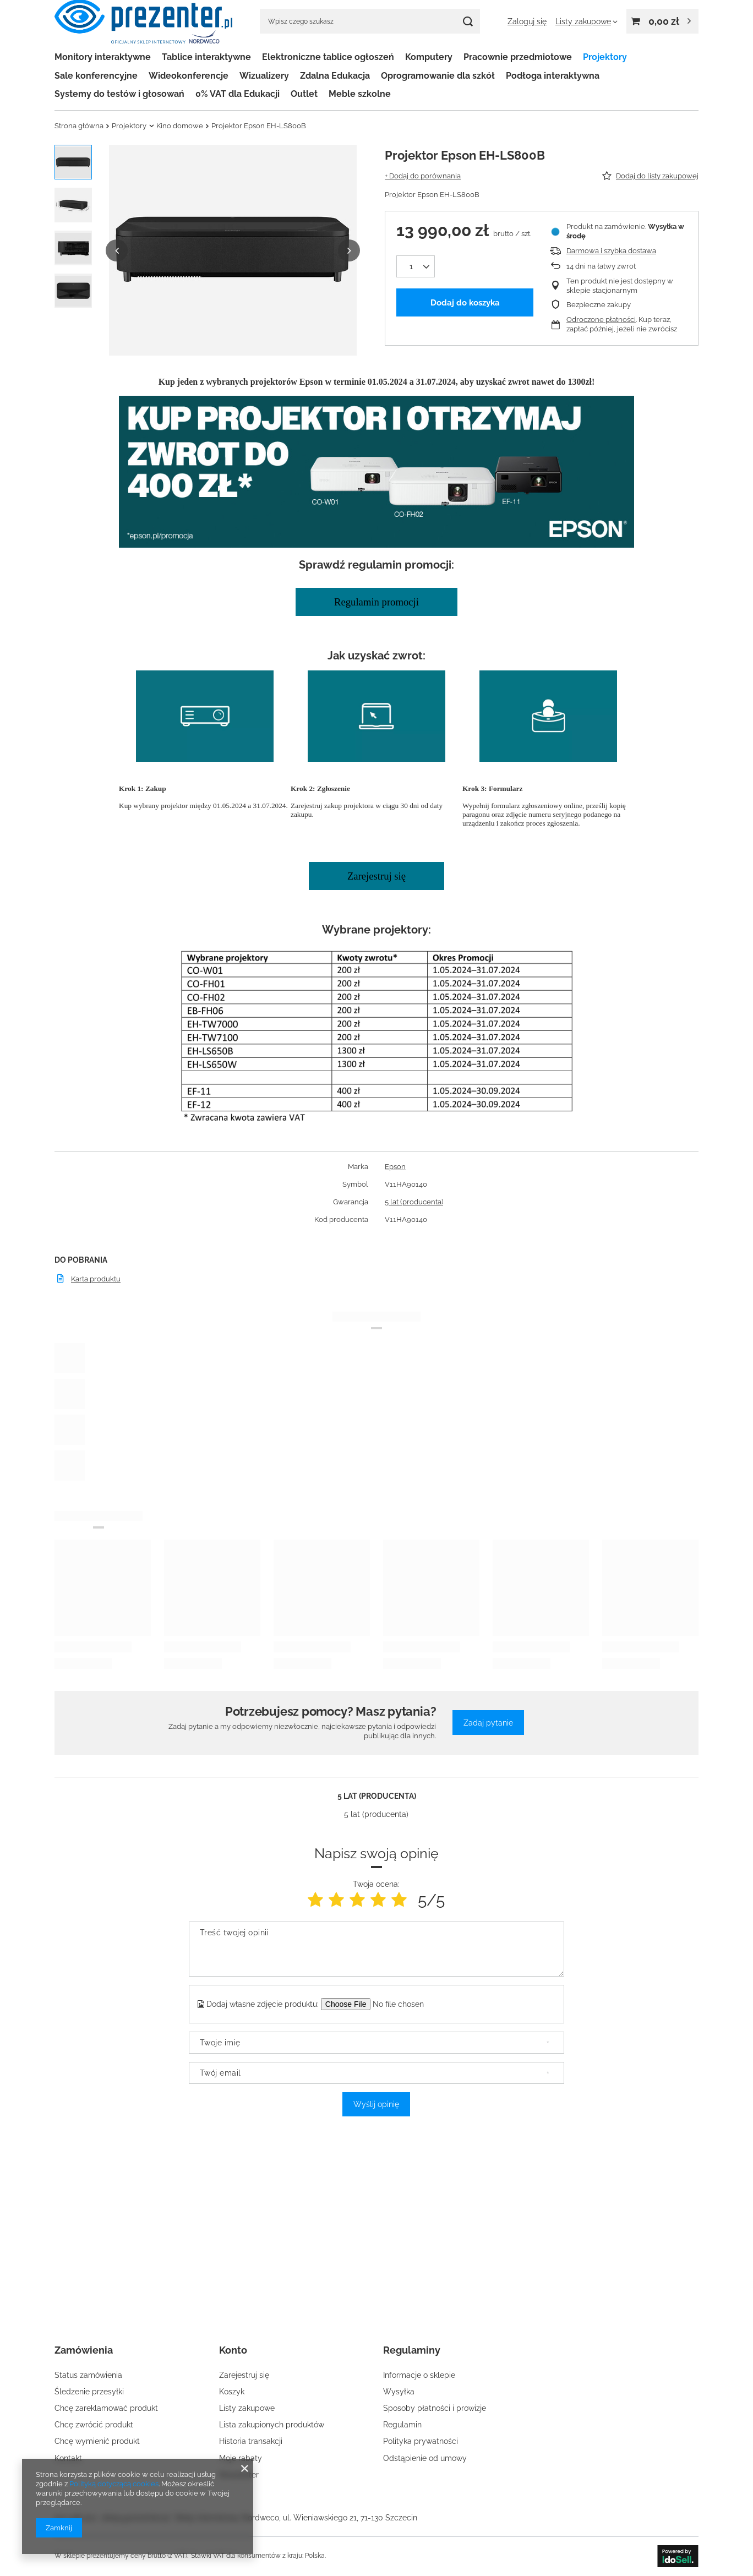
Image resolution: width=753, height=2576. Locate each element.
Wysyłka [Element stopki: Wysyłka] (398, 2391)
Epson (395, 1167)
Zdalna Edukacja (335, 75)
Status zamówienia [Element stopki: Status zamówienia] (88, 2375)
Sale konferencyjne (96, 75)
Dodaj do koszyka (465, 303)
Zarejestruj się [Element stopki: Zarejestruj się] (244, 2375)
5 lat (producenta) (414, 1202)
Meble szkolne (360, 94)
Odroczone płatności (601, 319)
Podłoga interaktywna (552, 75)
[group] (232, 250)
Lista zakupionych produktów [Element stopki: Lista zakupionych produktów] (271, 2424)
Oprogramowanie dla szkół (438, 75)
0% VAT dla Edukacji (237, 94)
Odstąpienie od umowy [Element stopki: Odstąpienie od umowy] (425, 2458)
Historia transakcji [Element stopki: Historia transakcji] (250, 2441)
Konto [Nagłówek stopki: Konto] (233, 2350)
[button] (117, 250)
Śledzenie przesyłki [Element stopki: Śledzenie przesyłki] (89, 2391)
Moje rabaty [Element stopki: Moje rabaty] (240, 2458)
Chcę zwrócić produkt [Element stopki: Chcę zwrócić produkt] (93, 2424)
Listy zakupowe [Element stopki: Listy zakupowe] (247, 2408)
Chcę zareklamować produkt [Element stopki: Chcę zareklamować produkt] (106, 2408)
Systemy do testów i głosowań (119, 94)
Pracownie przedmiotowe (517, 57)
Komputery (428, 57)
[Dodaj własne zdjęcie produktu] (405, 2004)
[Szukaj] (467, 21)
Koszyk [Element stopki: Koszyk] (231, 2391)
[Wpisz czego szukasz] (370, 21)
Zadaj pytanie (488, 1722)
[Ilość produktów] (415, 266)
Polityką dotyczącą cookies (114, 2484)
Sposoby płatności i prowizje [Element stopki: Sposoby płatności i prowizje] (434, 2408)
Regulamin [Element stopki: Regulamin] (402, 2424)
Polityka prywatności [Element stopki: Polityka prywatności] (420, 2441)
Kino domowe (179, 126)
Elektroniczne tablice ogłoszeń (328, 57)
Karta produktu (96, 1279)
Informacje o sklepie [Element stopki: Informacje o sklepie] (419, 2375)
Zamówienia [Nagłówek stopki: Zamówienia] (83, 2350)
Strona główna (78, 126)
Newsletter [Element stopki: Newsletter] (239, 2474)
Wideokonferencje (188, 75)
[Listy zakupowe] (586, 21)
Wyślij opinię (376, 2104)
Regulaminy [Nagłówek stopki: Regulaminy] (411, 2350)
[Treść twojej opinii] (376, 1949)
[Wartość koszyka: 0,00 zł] (662, 21)
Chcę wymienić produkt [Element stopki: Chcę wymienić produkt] (97, 2441)
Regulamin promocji (376, 602)
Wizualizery (264, 75)
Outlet (304, 94)
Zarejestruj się (376, 876)
